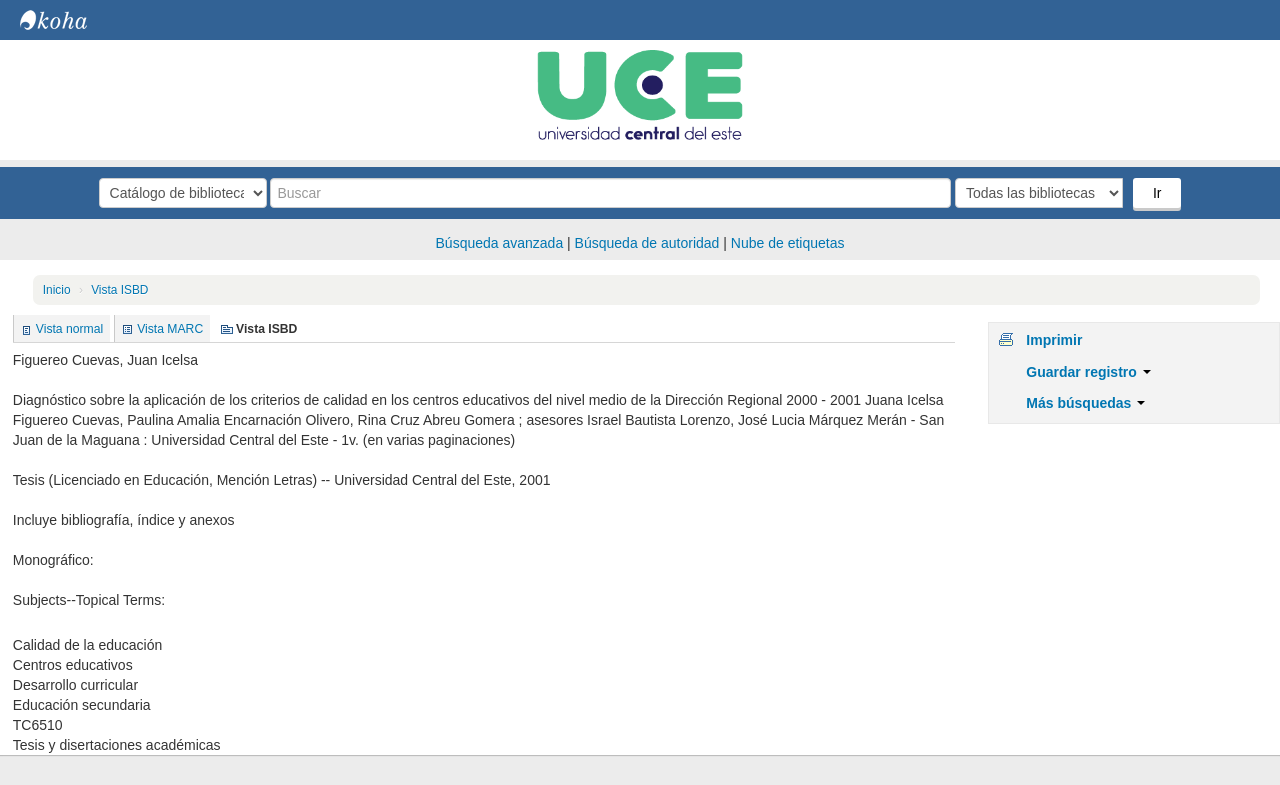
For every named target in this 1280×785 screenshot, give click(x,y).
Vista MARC (170, 329)
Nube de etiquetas (788, 243)
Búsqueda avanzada (500, 243)
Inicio (57, 290)
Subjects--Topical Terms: (89, 600)
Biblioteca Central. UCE (70, 20)
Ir (1157, 193)
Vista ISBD (119, 290)
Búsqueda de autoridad (647, 243)
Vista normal (69, 329)
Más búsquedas (1085, 403)
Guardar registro (1088, 372)
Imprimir (1054, 340)
